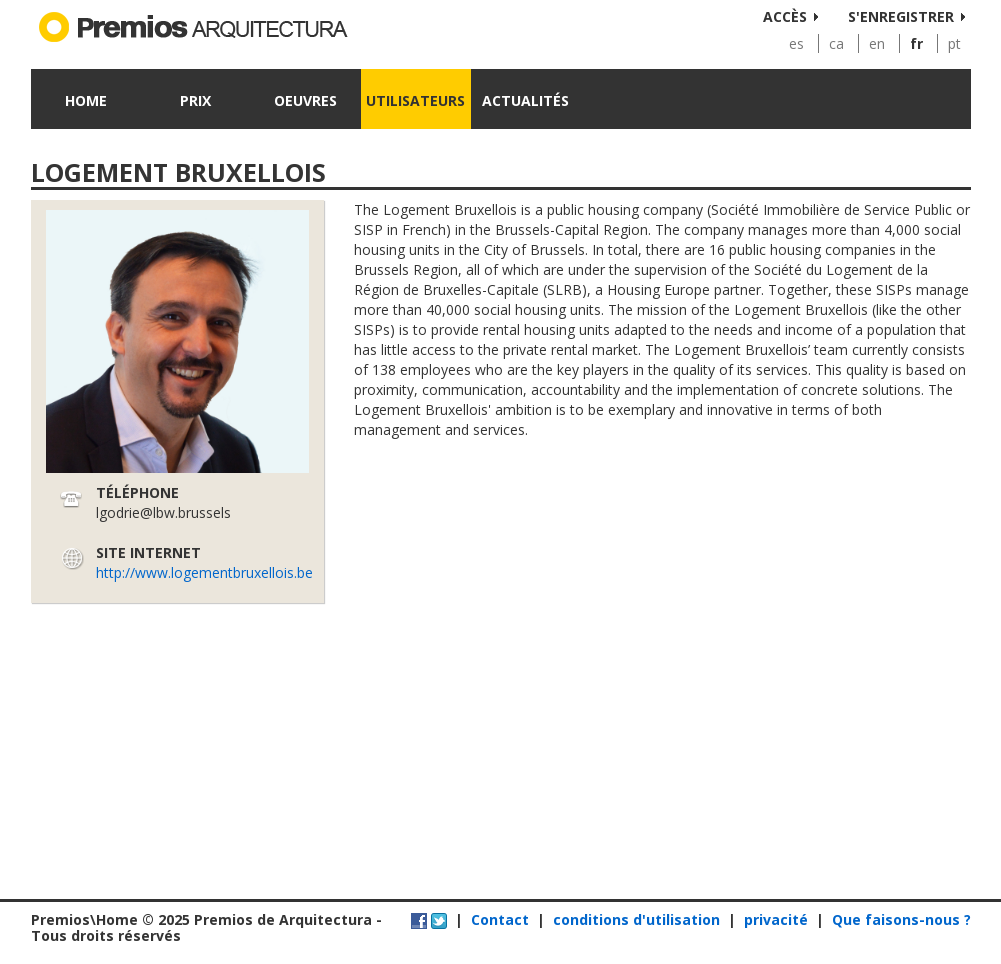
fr (916, 43)
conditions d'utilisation (636, 919)
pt (954, 43)
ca (836, 43)
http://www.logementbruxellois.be (204, 572)
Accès (785, 16)
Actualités (525, 100)
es (796, 43)
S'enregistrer (901, 16)
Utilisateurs (415, 100)
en (877, 43)
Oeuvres (305, 100)
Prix (195, 100)
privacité (776, 919)
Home (86, 100)
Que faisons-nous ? (901, 919)
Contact (500, 919)
